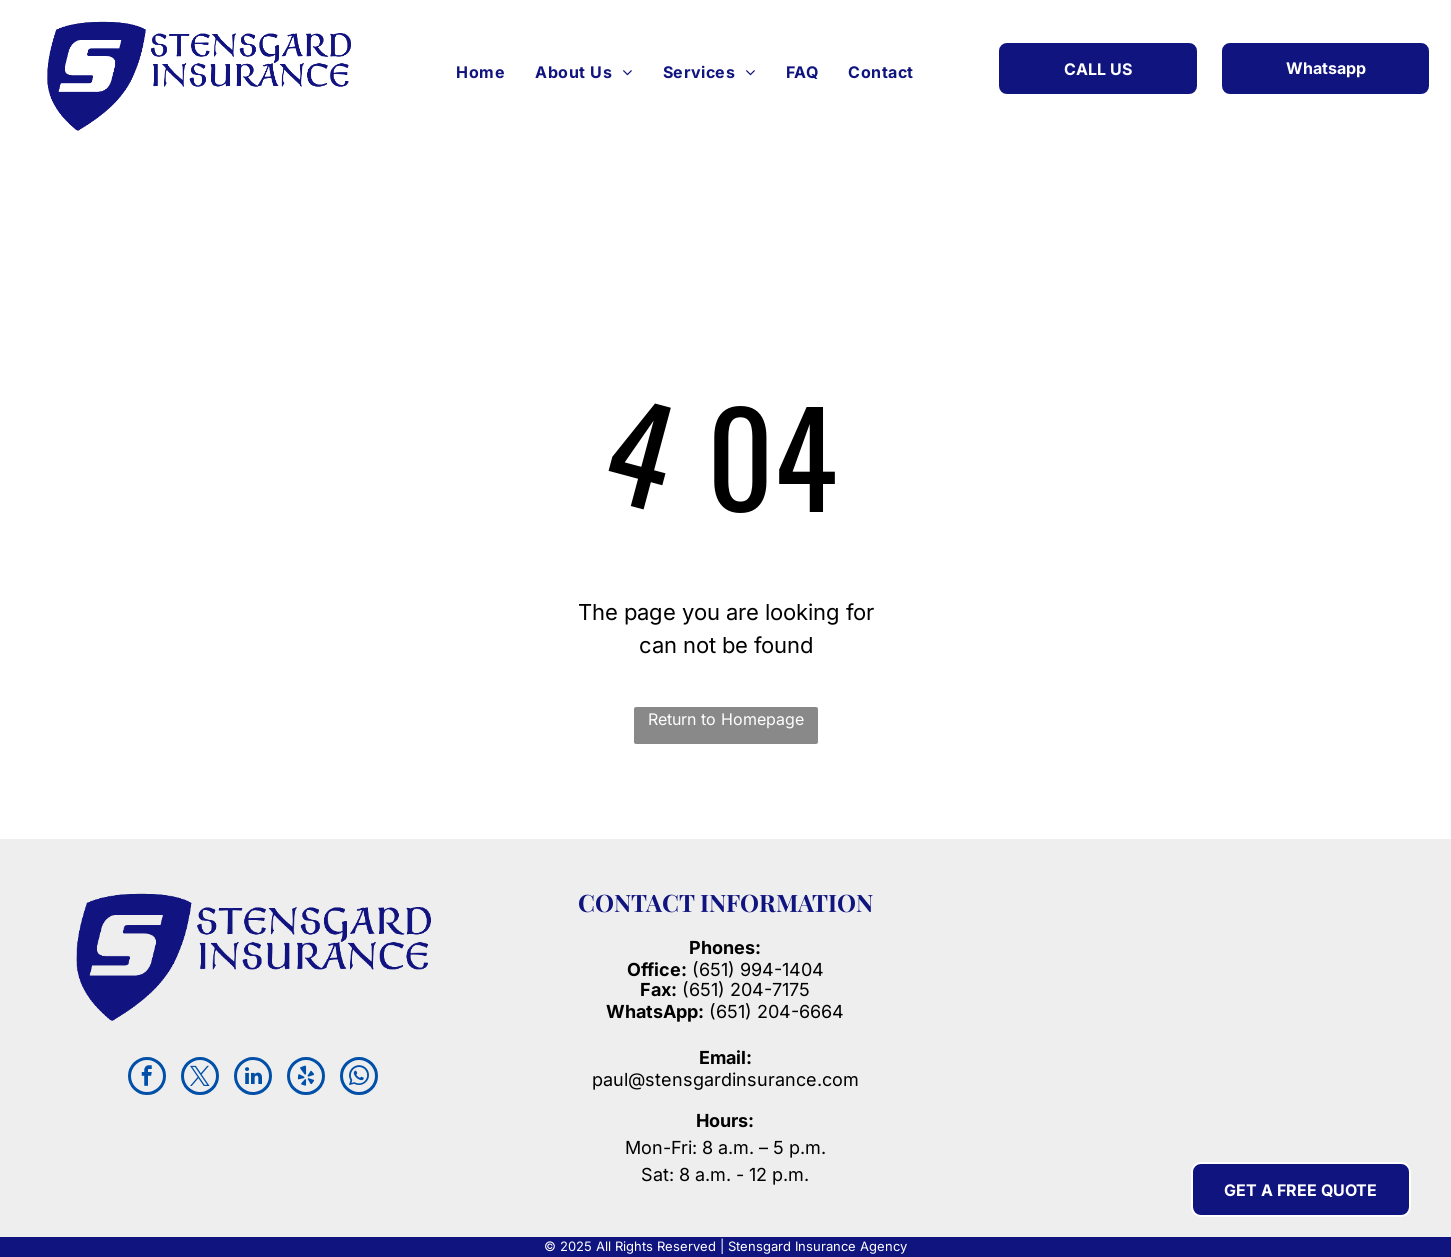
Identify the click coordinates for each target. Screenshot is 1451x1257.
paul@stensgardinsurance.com (725, 1079)
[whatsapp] (359, 1078)
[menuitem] (480, 72)
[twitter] (200, 1078)
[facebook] (147, 1078)
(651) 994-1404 (758, 969)
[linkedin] (253, 1078)
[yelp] (306, 1078)
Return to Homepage (726, 719)
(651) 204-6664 (725, 1011)
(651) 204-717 (740, 989)
